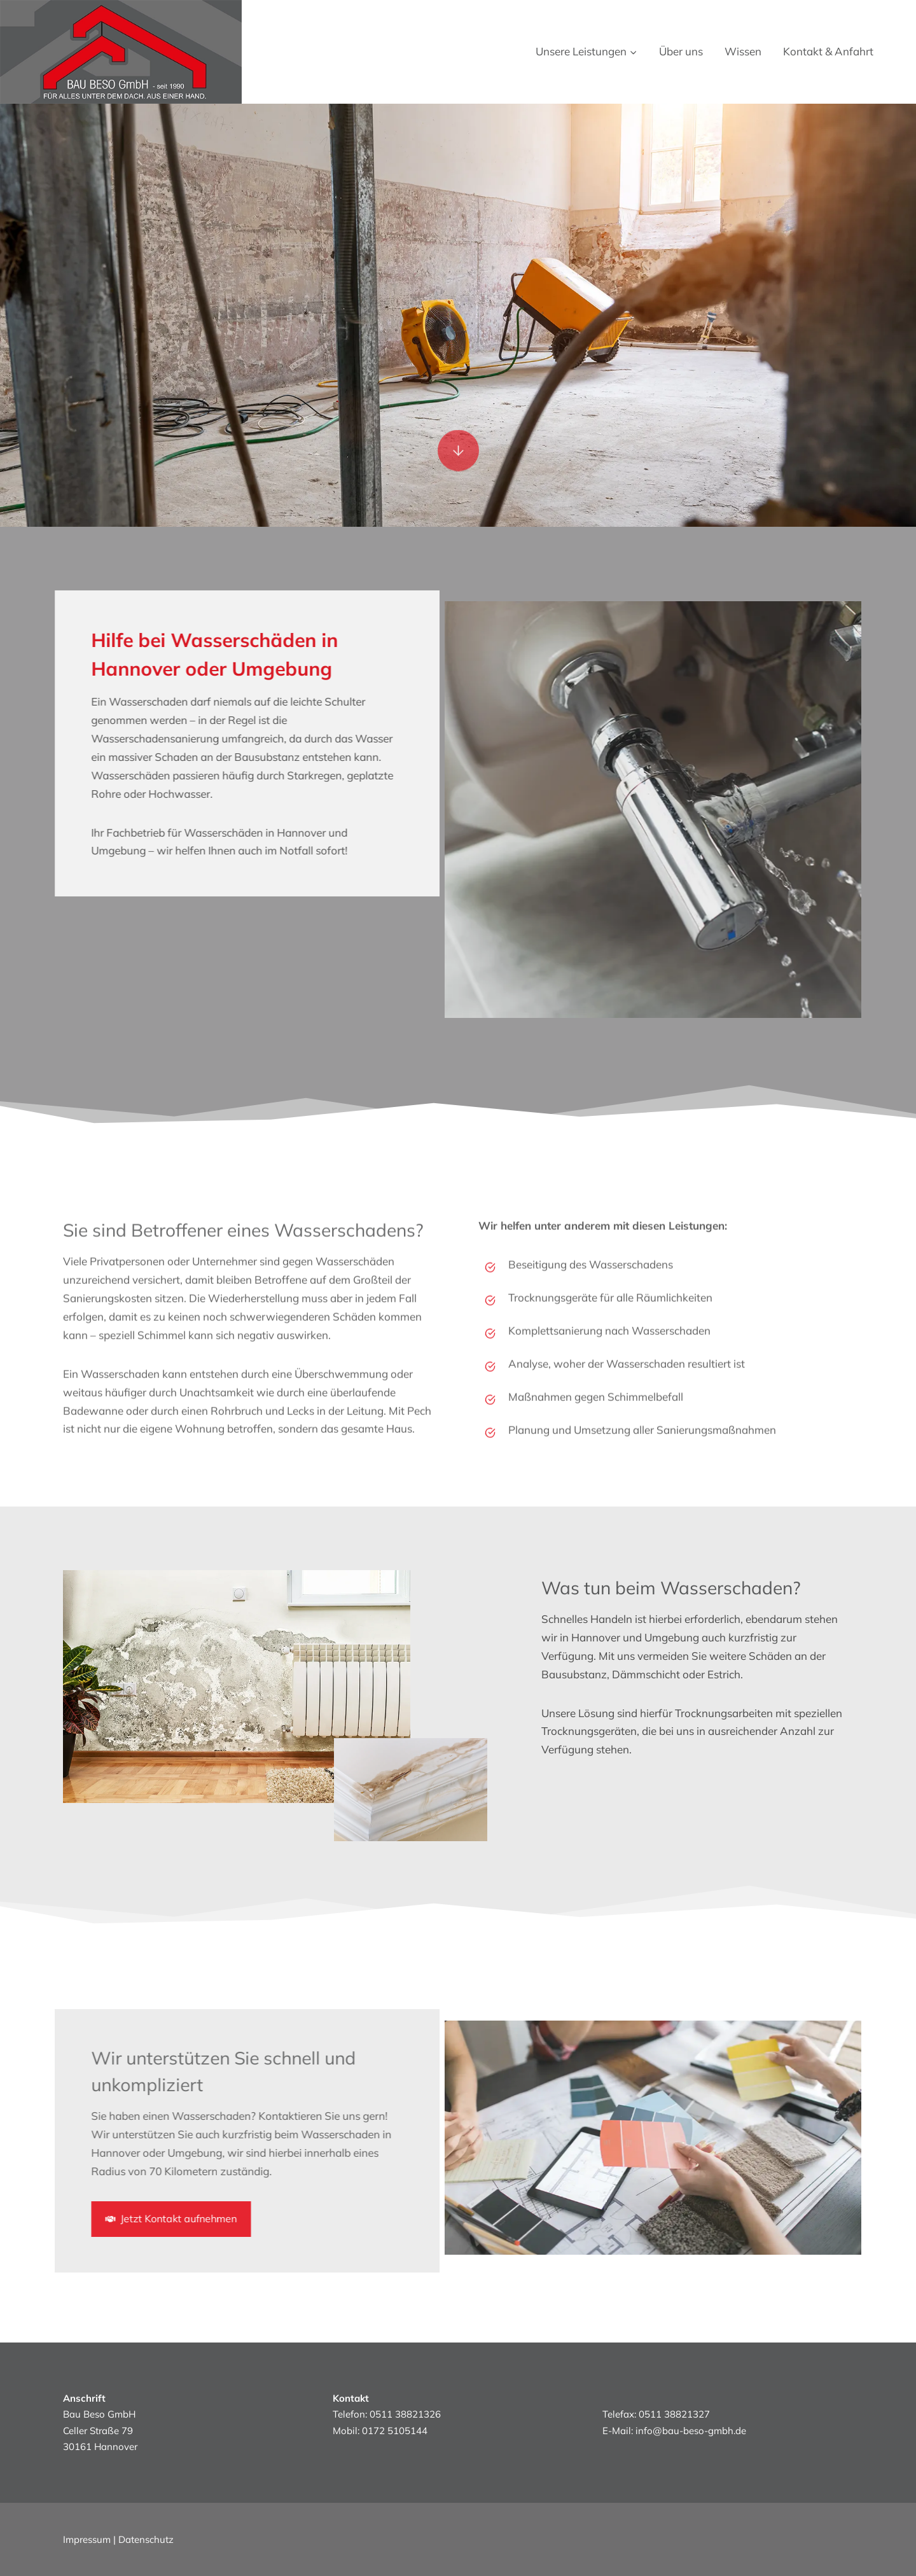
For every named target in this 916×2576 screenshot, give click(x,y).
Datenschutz (146, 2539)
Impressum (87, 2539)
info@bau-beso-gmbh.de (690, 2431)
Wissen (743, 51)
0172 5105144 (394, 2431)
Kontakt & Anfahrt (828, 51)
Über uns (681, 51)
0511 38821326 (405, 2414)
